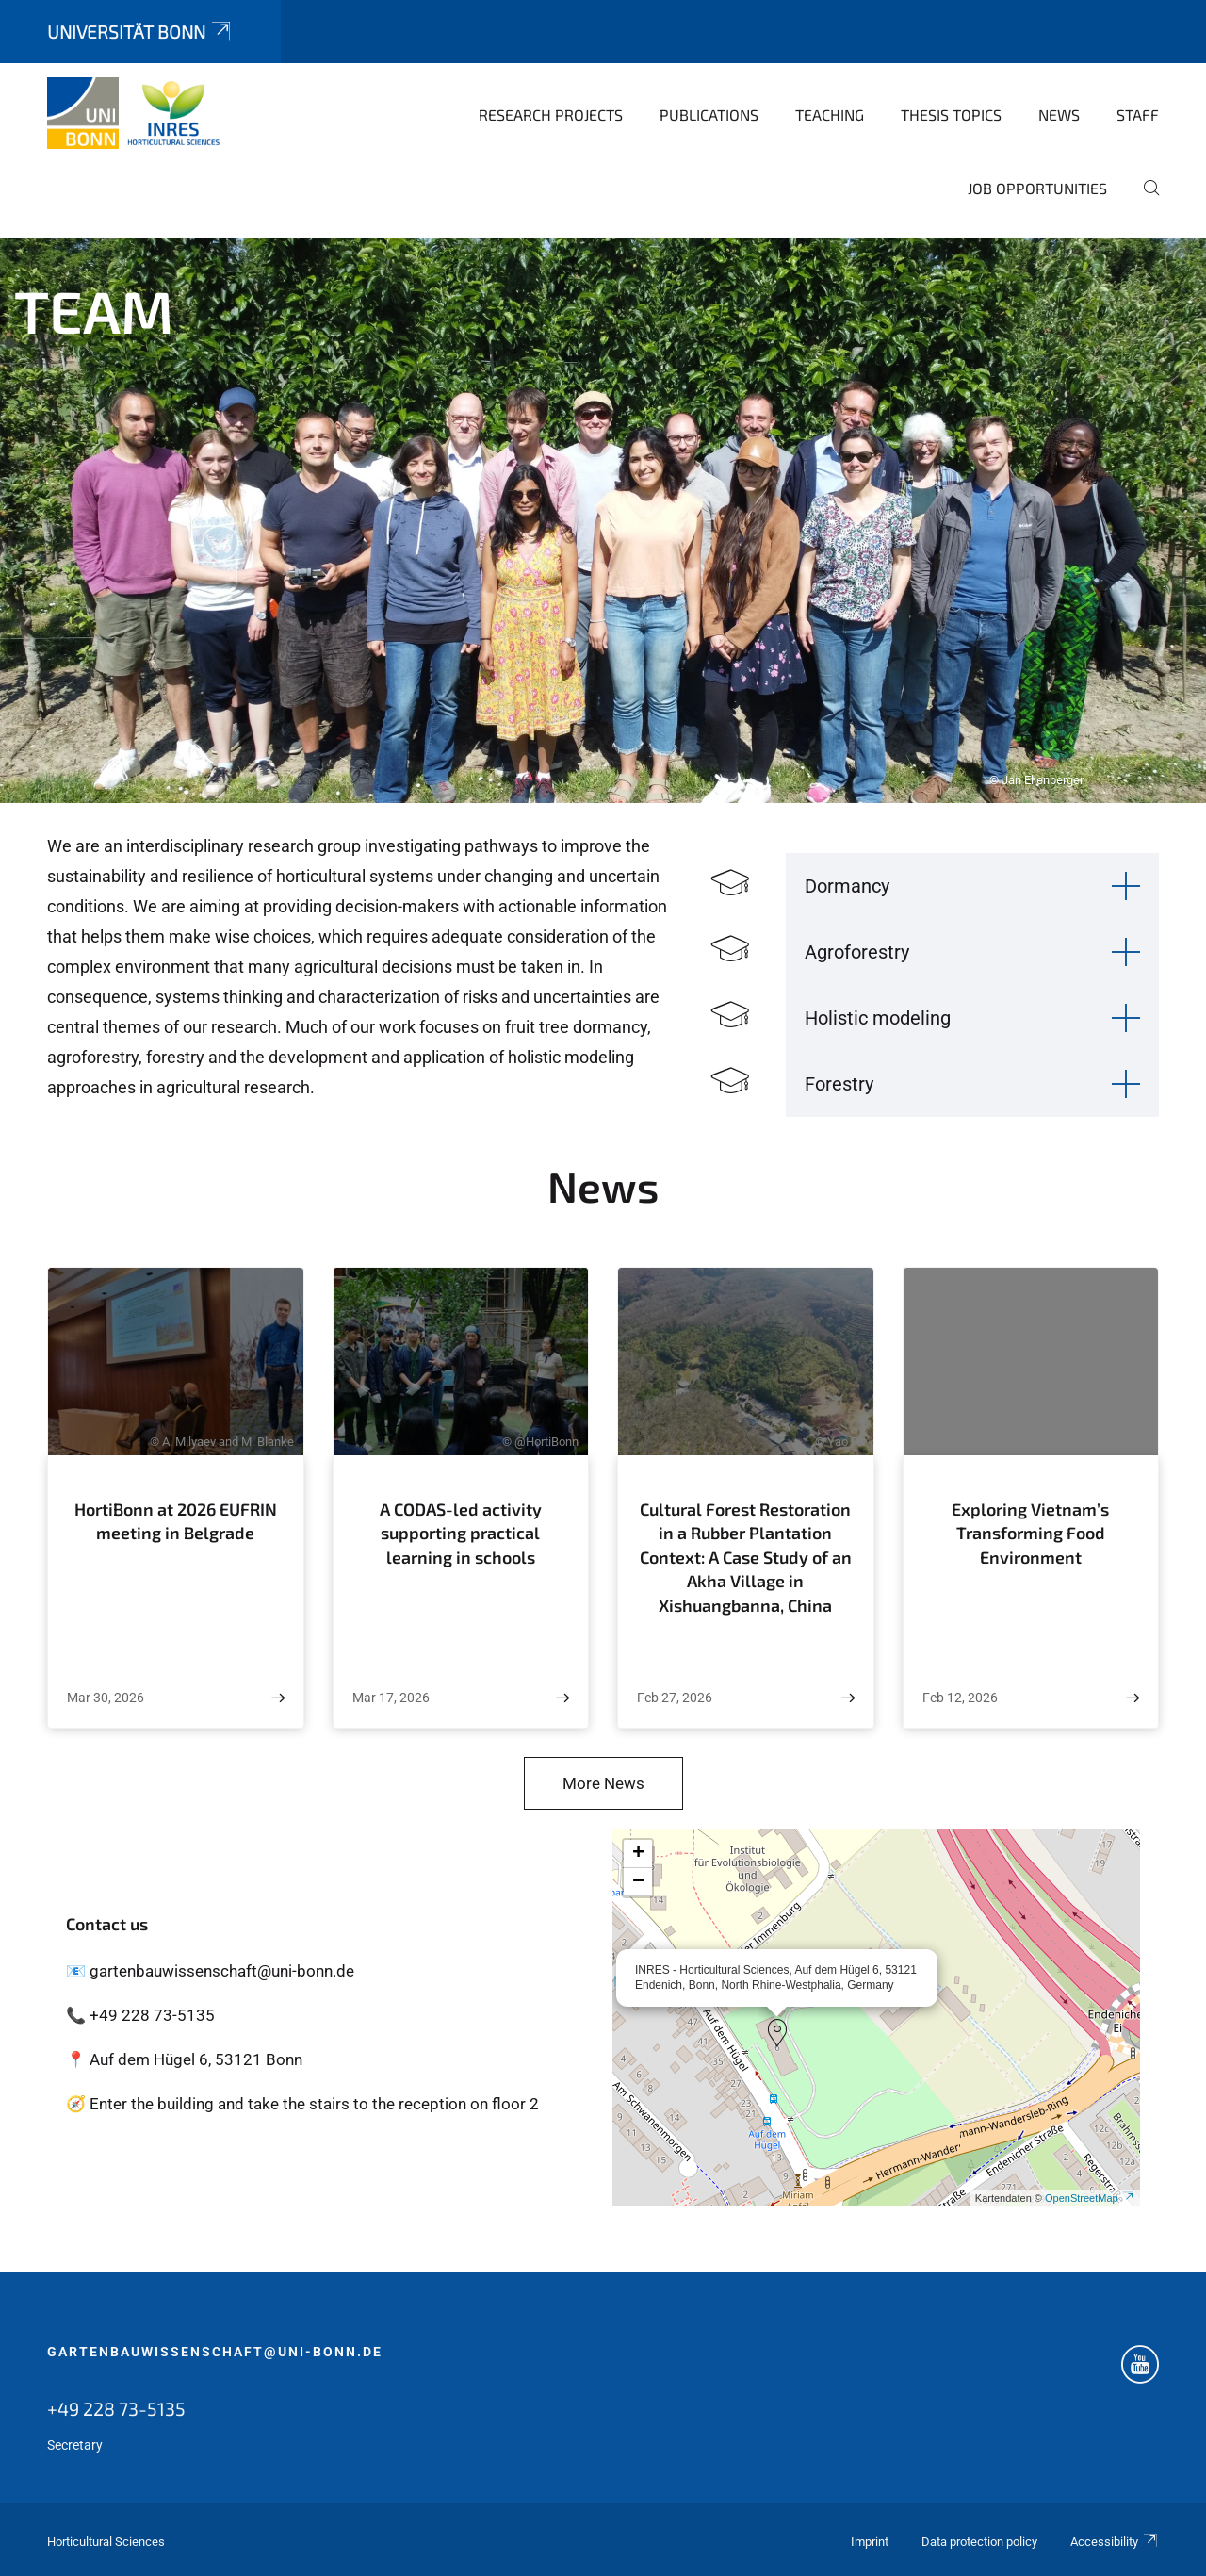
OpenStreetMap (1090, 2198)
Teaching (829, 114)
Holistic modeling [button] (878, 1018)
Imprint (869, 2542)
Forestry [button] (839, 1084)
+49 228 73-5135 (116, 2408)
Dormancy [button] (847, 886)
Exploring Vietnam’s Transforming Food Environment (1030, 1533)
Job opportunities (1037, 188)
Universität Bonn (140, 31)
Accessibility (1114, 2542)
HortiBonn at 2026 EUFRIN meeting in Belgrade (175, 1521)
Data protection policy (979, 2542)
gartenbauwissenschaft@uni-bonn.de (215, 2351)
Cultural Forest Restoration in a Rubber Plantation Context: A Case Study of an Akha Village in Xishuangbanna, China (746, 1557)
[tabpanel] (603, 520)
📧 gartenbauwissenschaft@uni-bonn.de (210, 1970)
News (1059, 114)
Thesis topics (951, 114)
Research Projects (551, 114)
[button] (777, 2033)
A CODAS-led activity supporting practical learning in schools (461, 1533)
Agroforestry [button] (857, 952)
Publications (709, 114)
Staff (1137, 114)
